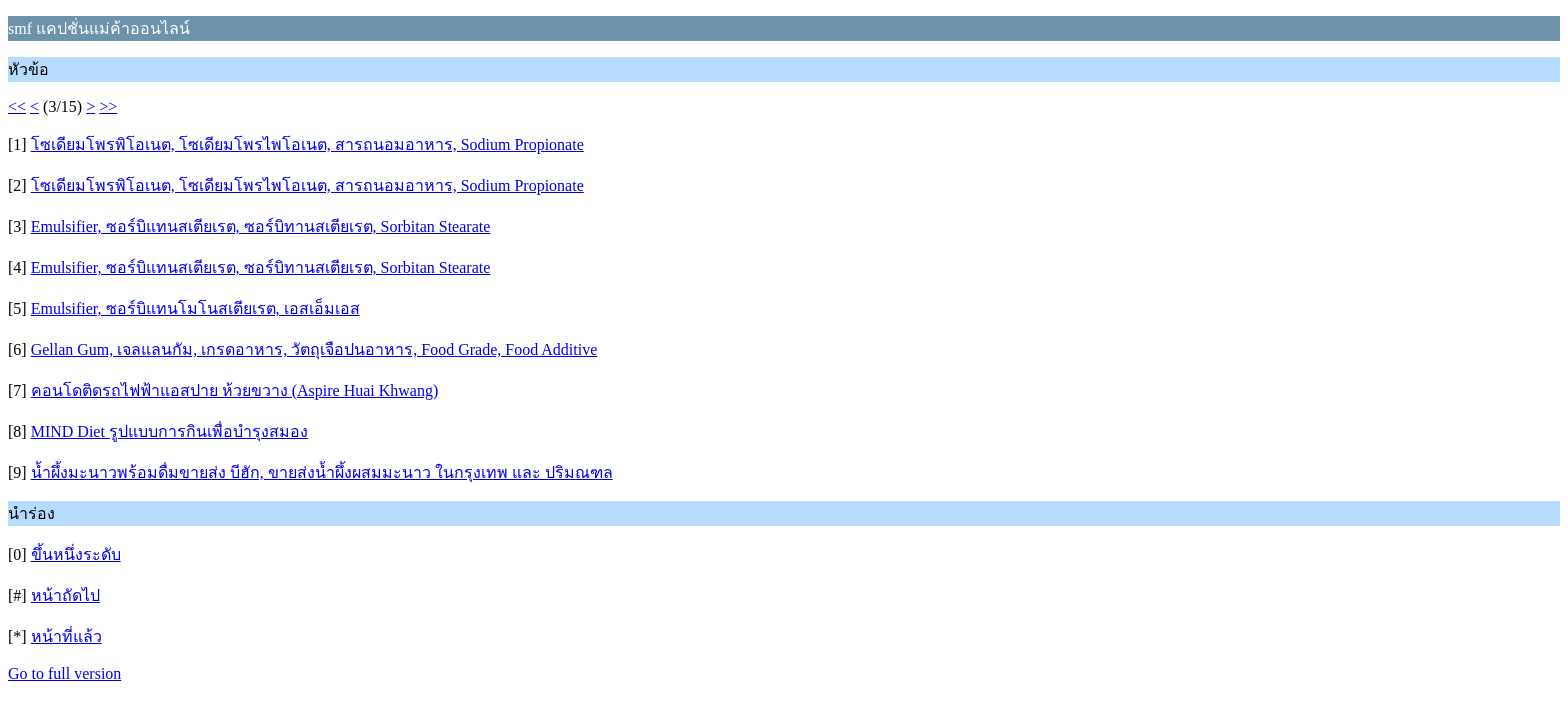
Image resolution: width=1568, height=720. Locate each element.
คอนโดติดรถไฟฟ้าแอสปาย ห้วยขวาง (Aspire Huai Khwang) (235, 390)
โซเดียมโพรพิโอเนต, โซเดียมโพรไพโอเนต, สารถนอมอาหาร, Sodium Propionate (307, 144)
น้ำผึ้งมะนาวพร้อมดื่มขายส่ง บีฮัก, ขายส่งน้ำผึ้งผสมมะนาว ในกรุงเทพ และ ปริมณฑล (322, 472)
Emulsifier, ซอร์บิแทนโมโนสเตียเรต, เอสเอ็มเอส (195, 308)
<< (17, 106)
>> (108, 106)
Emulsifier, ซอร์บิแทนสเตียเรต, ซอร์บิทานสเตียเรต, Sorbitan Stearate (261, 226)
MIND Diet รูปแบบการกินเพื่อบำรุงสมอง (169, 431)
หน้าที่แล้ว (66, 636)
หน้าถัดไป (65, 595)
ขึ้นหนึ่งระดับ (76, 554)
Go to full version (64, 673)
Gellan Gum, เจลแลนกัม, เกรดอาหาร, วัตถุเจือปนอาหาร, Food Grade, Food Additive (314, 349)
